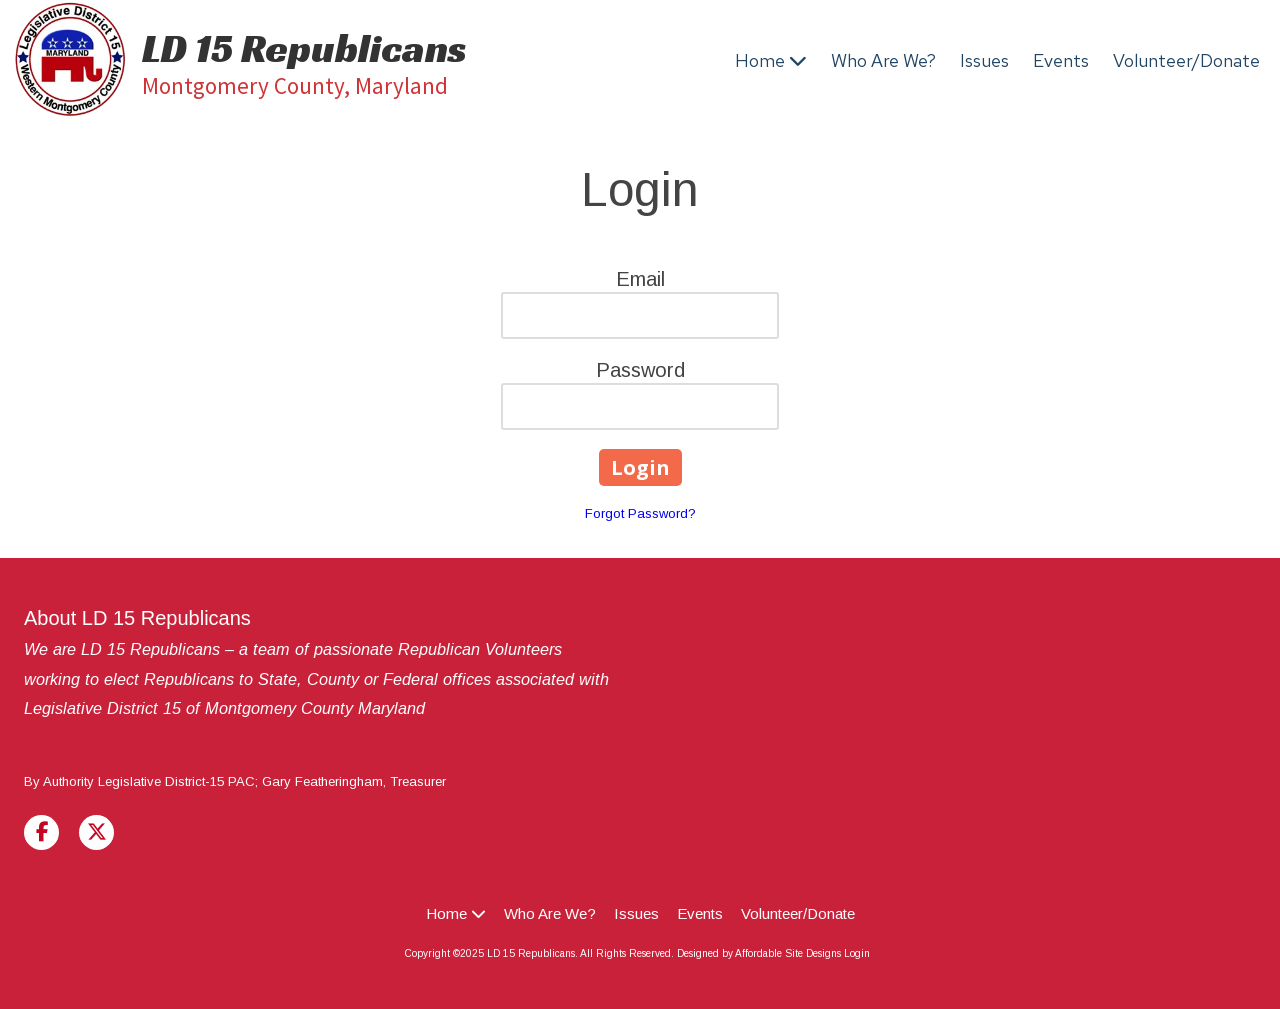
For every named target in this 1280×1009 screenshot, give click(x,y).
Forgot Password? (640, 513)
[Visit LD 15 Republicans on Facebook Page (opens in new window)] (41, 832)
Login (857, 953)
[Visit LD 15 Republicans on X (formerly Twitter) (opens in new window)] (96, 832)
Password (640, 370)
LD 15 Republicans (304, 48)
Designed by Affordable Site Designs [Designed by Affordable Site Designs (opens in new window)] (759, 953)
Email (640, 279)
